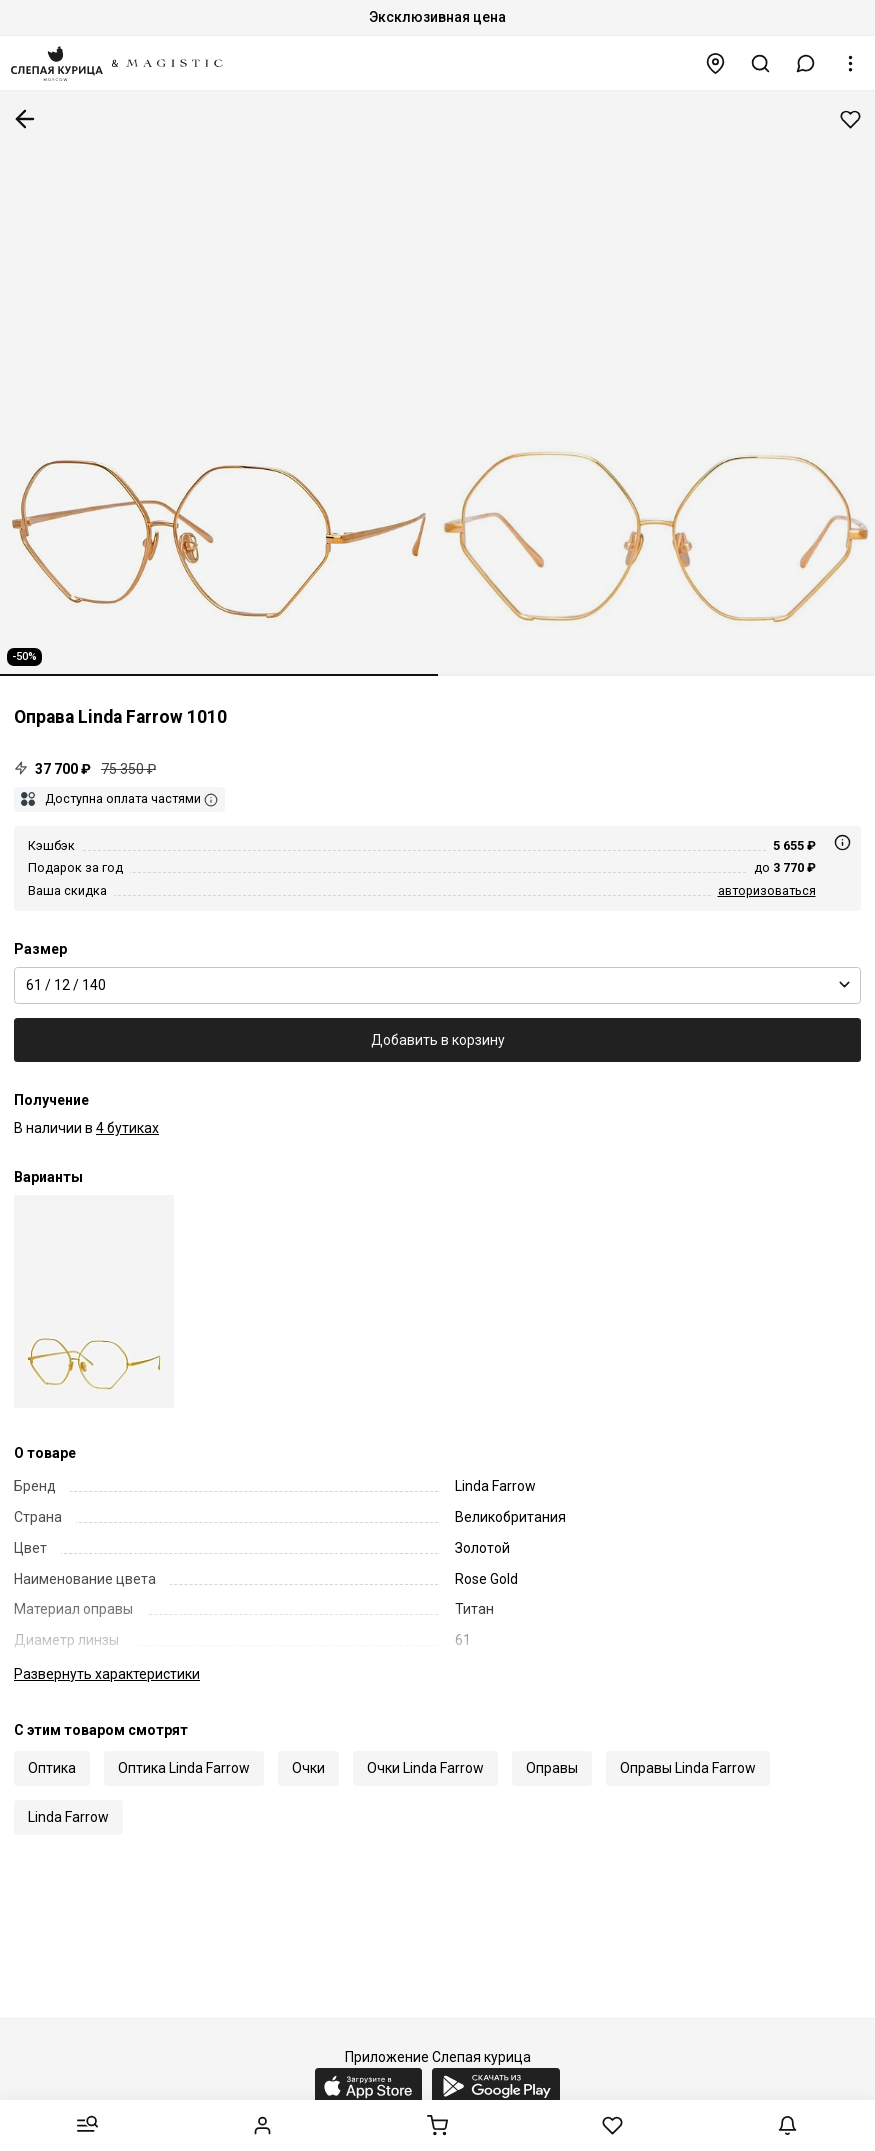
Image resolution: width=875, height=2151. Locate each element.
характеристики (107, 1674)
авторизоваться (767, 890)
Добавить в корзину (438, 1040)
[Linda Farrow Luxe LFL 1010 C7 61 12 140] (94, 1301)
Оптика (52, 1768)
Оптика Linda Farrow (184, 1768)
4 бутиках (127, 1128)
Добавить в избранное (850, 119)
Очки (308, 1768)
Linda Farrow (68, 1817)
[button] (806, 63)
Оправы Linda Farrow (688, 1768)
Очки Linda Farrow (425, 1768)
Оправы (552, 1768)
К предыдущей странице (25, 119)
